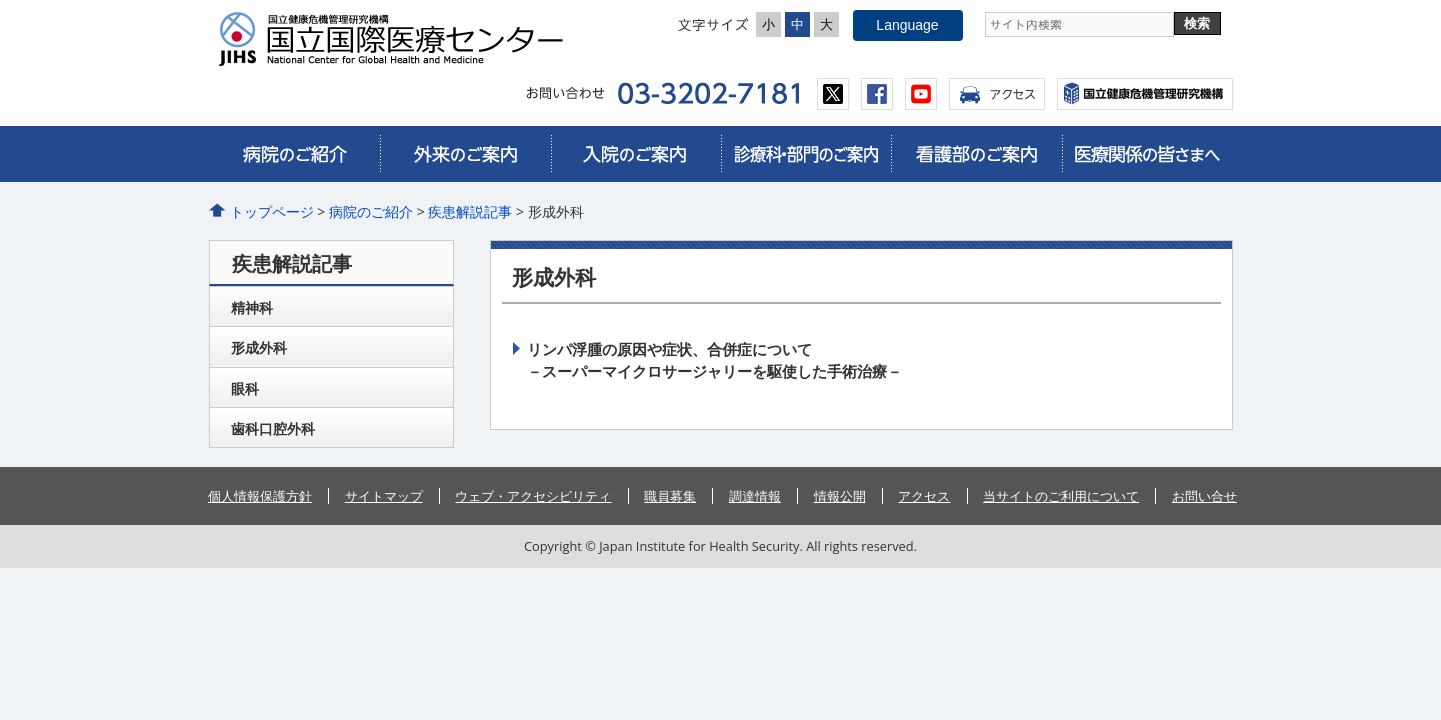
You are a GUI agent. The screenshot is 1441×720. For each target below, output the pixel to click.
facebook (877, 94)
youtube (921, 94)
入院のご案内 (636, 154)
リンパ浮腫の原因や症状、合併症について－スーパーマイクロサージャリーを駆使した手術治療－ (714, 360)
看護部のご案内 (976, 154)
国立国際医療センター (399, 39)
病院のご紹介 (295, 154)
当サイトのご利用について (1061, 496)
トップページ (272, 211)
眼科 (245, 388)
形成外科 (259, 347)
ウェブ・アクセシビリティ (533, 496)
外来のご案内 (465, 154)
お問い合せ (1204, 496)
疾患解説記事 (470, 211)
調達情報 (755, 496)
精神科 (252, 307)
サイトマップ (384, 496)
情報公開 (840, 496)
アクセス (997, 94)
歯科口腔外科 (273, 428)
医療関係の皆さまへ (1147, 154)
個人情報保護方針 (260, 496)
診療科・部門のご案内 (806, 154)
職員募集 (670, 496)
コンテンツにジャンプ (0, 0)
